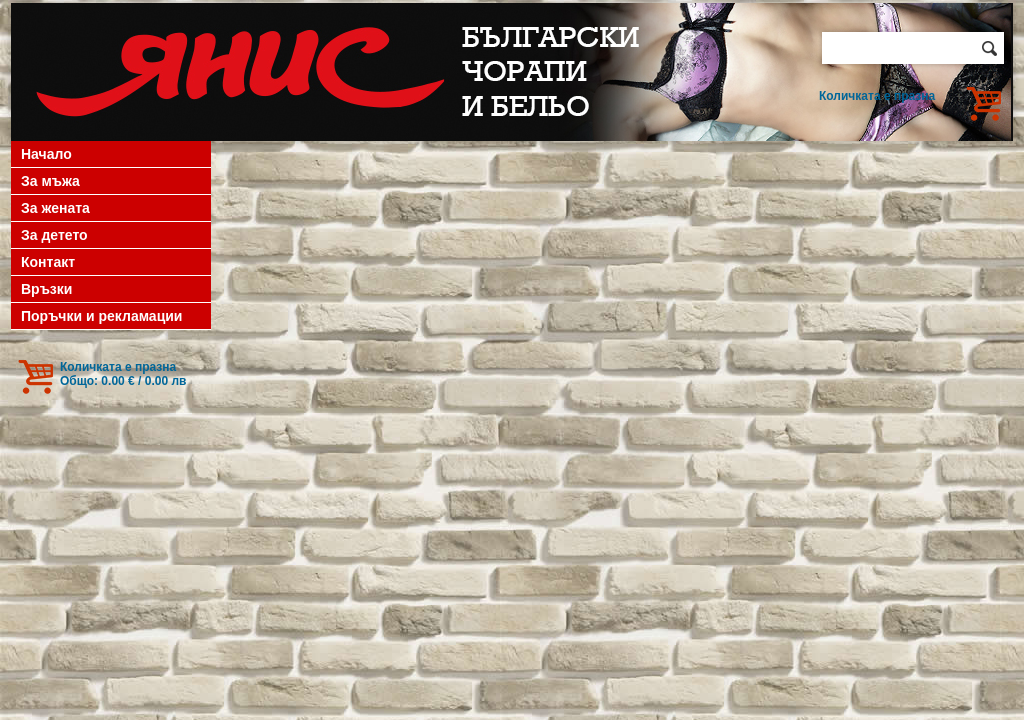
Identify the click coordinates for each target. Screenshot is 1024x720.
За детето (54, 235)
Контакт (48, 262)
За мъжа (50, 181)
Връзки (46, 289)
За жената (55, 208)
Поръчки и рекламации (101, 316)
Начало (46, 154)
